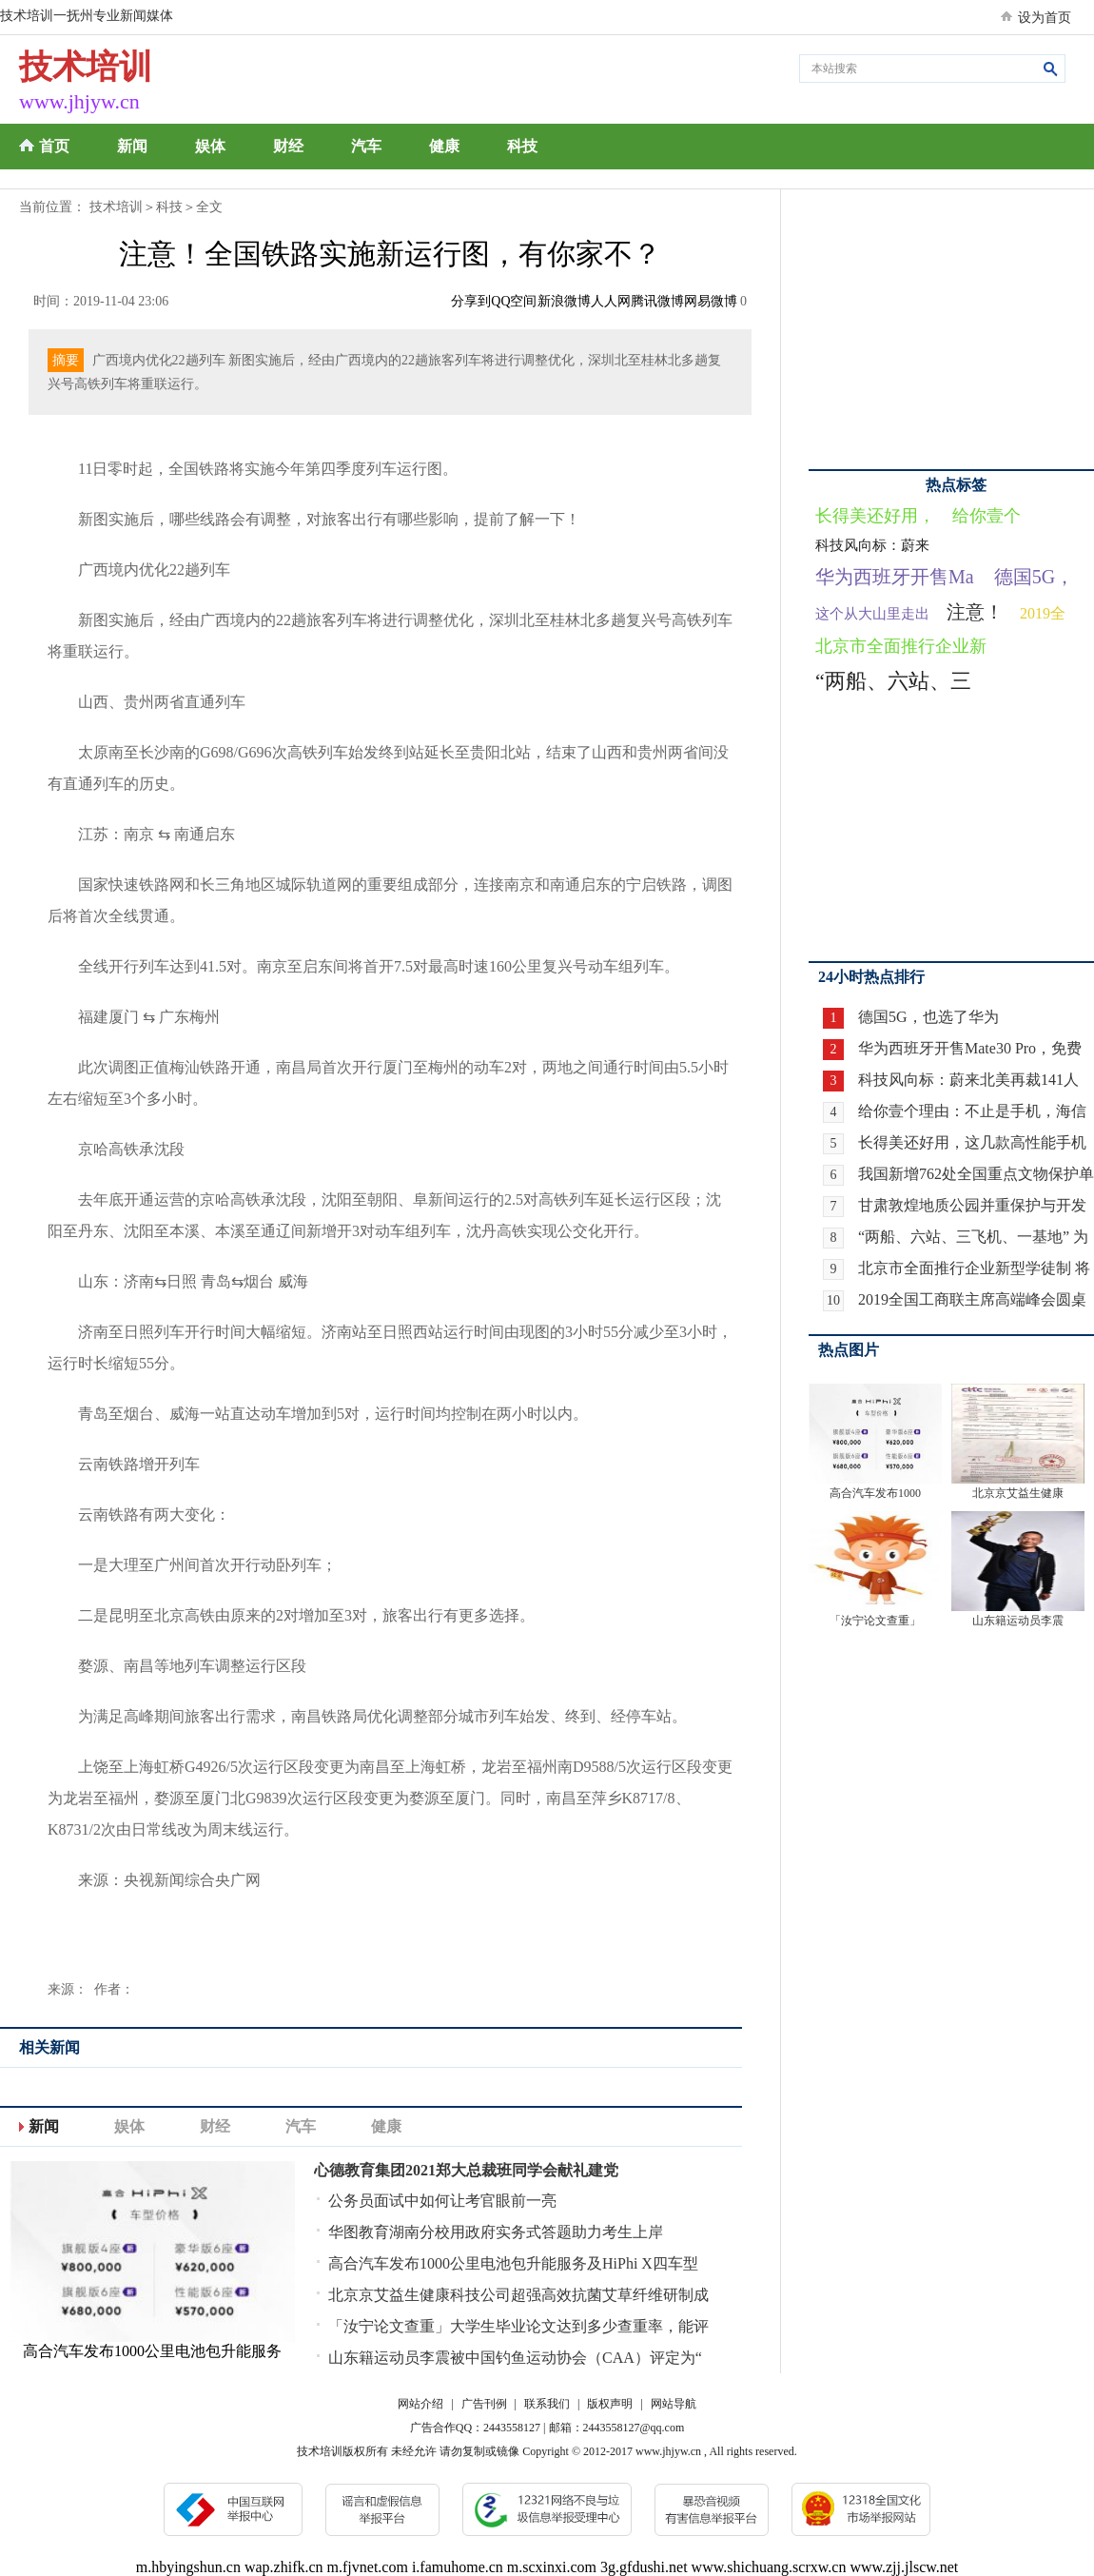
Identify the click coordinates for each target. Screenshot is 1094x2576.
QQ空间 (514, 301)
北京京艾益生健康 (1018, 1493)
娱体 (210, 146)
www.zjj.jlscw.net (904, 2567)
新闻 (132, 146)
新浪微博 (564, 301)
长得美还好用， (875, 515)
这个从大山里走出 (872, 613)
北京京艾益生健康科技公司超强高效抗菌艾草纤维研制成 (518, 2295)
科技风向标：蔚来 (872, 545)
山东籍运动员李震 (1018, 1620)
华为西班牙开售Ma (894, 576)
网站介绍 (420, 2403)
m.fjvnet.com (367, 2567)
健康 (444, 146)
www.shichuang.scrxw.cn (769, 2567)
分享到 (471, 301)
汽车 (366, 146)
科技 (522, 146)
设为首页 (1044, 17)
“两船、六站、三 (893, 681)
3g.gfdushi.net (644, 2567)
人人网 (611, 301)
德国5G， (1034, 576)
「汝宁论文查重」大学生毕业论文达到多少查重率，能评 (518, 2326)
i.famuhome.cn (457, 2567)
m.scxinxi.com (551, 2567)
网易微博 (710, 301)
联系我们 (547, 2403)
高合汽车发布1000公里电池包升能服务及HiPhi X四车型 (513, 2263)
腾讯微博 (657, 301)
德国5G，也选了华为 (928, 1017)
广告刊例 (484, 2403)
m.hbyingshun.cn (188, 2567)
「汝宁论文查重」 (875, 1620)
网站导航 (673, 2403)
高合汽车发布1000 (875, 1493)
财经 (288, 146)
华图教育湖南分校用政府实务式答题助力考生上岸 (495, 2232)
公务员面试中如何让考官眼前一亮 (442, 2201)
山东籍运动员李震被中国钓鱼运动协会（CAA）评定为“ (515, 2358)
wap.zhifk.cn (283, 2567)
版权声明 (610, 2403)
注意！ (975, 611)
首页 (54, 146)
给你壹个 (986, 515)
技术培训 (116, 207)
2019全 (1042, 613)
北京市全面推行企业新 (901, 646)
